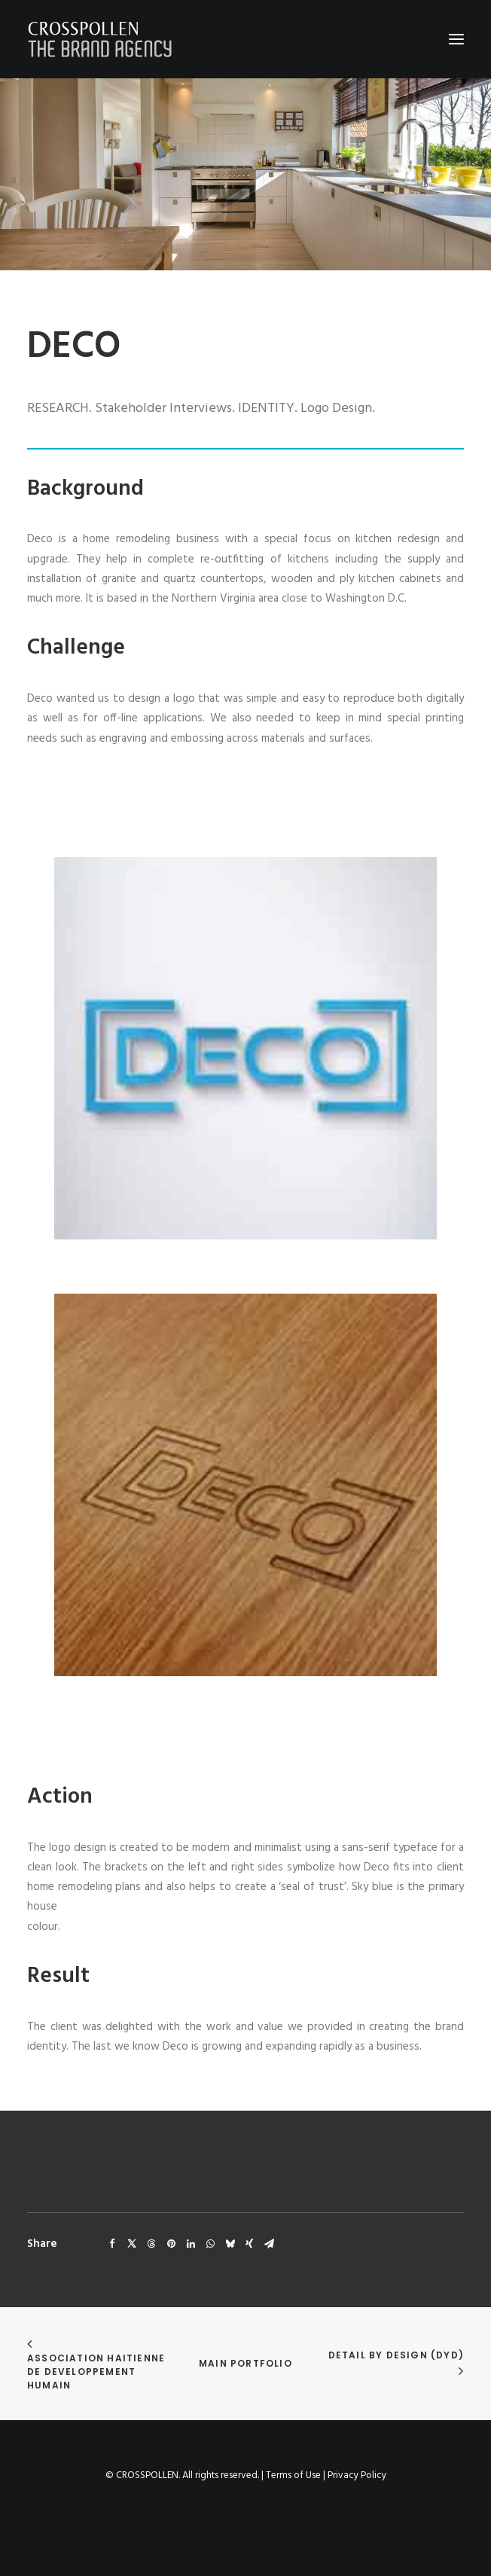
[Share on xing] (249, 2243)
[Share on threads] (151, 2243)
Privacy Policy (357, 2475)
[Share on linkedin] (190, 2243)
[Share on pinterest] (171, 2243)
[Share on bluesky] (230, 2243)
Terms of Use (293, 2475)
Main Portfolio (245, 2363)
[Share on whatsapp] (210, 2243)
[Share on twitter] (132, 2243)
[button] (456, 39)
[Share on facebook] (112, 2243)
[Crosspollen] (100, 39)
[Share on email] (269, 2243)
